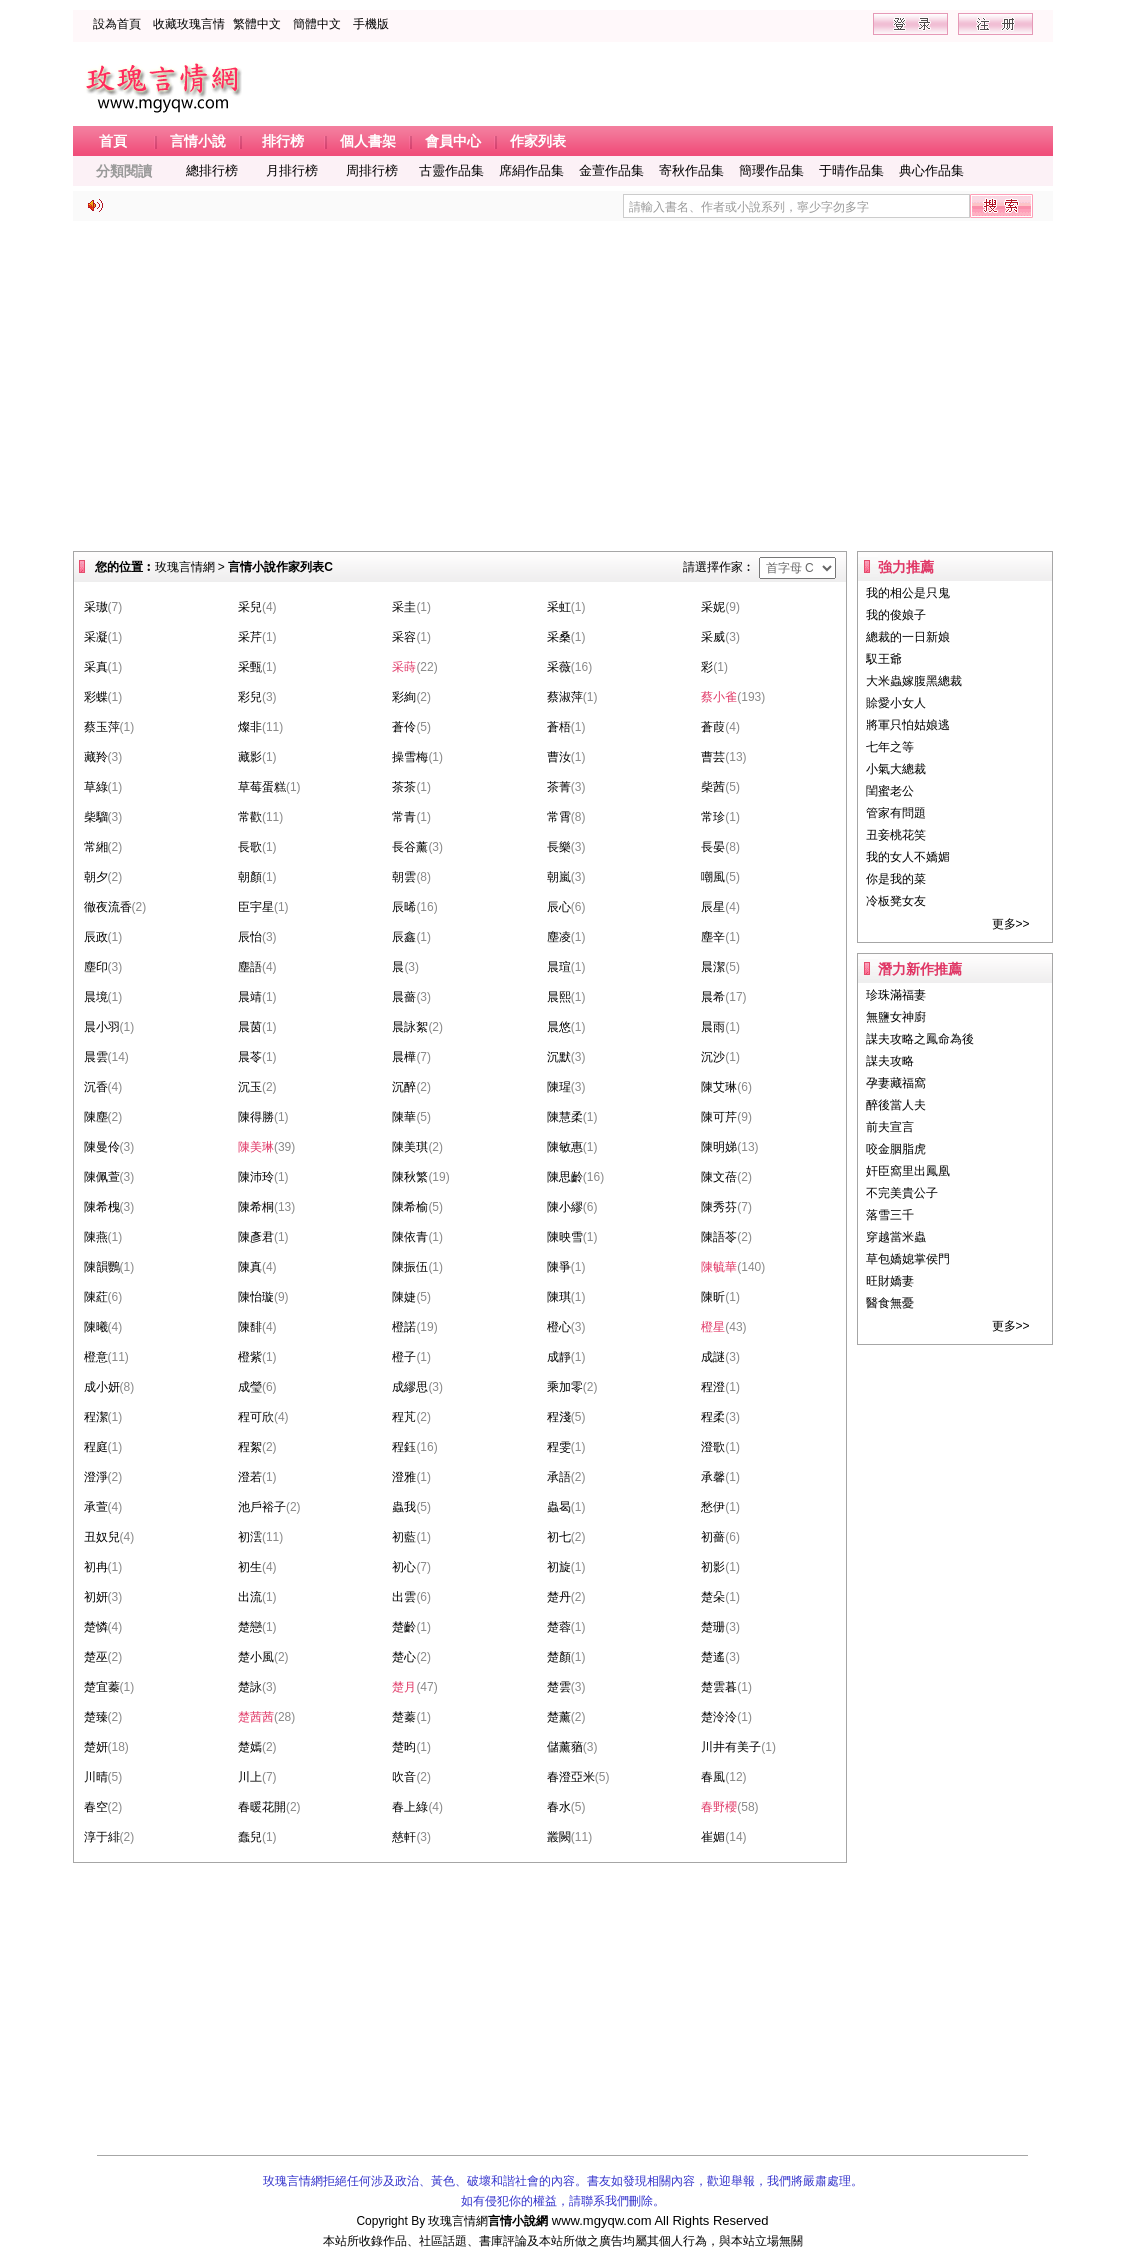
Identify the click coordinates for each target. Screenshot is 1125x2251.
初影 (713, 1567)
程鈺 (404, 1447)
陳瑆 (559, 1087)
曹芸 (713, 757)
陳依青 (410, 1237)
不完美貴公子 (902, 1193)
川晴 (96, 1777)
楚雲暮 (719, 1687)
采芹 (250, 637)
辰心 (559, 907)
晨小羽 (102, 1027)
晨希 (713, 997)
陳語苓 (719, 1237)
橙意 (96, 1357)
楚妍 (96, 1747)
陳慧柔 (565, 1117)
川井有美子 (731, 1747)
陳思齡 (565, 1177)
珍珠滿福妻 (896, 995)
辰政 (96, 937)
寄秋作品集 (691, 170)
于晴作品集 (851, 170)
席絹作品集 (531, 170)
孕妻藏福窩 (896, 1083)
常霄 (559, 817)
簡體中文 (317, 24)
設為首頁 (117, 24)
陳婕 (404, 1297)
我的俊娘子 (896, 615)
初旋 (559, 1567)
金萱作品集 (611, 170)
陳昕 (713, 1297)
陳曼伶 (102, 1147)
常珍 (713, 817)
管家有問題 (896, 813)
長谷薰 (410, 847)
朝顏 (250, 877)
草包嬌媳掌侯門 (908, 1259)
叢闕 (559, 1837)
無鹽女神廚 (896, 1017)
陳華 (404, 1117)
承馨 (713, 1477)
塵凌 (559, 937)
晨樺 (404, 1057)
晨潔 (713, 967)
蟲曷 (559, 1507)
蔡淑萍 (565, 697)
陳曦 (96, 1327)
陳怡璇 (256, 1297)
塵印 (96, 967)
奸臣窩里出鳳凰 (908, 1171)
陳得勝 (256, 1117)
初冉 (96, 1567)
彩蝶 (96, 697)
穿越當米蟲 (896, 1237)
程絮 (250, 1447)
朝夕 (96, 877)
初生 (250, 1567)
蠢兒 (250, 1837)
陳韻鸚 (102, 1267)
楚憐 (96, 1627)
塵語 (250, 967)
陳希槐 (102, 1207)
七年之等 (890, 747)
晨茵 (250, 1027)
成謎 (713, 1357)
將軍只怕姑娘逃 (908, 725)
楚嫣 (250, 1747)
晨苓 (250, 1057)
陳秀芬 (719, 1207)
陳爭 (559, 1267)
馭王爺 (884, 659)
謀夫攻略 (890, 1061)
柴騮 (96, 817)
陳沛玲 (256, 1177)
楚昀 (404, 1747)
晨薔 (404, 997)
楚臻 (96, 1717)
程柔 (713, 1417)
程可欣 (256, 1417)
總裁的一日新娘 (908, 637)
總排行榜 (212, 170)
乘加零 (565, 1387)
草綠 (96, 787)
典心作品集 (931, 170)
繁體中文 (257, 24)
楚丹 (559, 1597)
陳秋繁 (410, 1177)
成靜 (559, 1357)
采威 (713, 637)
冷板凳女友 (896, 901)
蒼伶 (404, 727)
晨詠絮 (410, 1027)
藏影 (250, 757)
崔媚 (713, 1837)
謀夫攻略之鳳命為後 (920, 1039)
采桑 (559, 637)
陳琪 (559, 1297)
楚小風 (256, 1657)
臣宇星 (256, 907)
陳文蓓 (719, 1177)
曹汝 (559, 757)
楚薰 (559, 1717)
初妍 (96, 1597)
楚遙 (713, 1657)
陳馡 (250, 1327)
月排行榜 (292, 170)
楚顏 (559, 1657)
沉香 (96, 1087)
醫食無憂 (890, 1303)
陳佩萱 (102, 1177)
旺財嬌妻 (890, 1281)
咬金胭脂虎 (896, 1149)
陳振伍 (410, 1267)
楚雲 (559, 1687)
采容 (404, 637)
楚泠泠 (719, 1717)
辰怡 (250, 937)
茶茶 (404, 787)
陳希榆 (410, 1207)
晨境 (96, 997)
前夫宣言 (890, 1127)
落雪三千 (890, 1215)
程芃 (404, 1417)
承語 (559, 1477)
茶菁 (559, 787)
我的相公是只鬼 (908, 593)
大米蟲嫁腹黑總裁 (914, 681)
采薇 (559, 667)
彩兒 (250, 697)
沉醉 (404, 1087)
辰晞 (404, 907)
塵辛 (713, 937)
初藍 (404, 1537)
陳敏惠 (565, 1147)
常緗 (96, 847)
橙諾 (404, 1327)
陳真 (250, 1267)
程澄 (713, 1387)
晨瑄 (559, 967)
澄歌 (713, 1447)
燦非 (250, 727)
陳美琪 (410, 1147)
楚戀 (250, 1627)
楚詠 (250, 1687)
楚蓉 (559, 1627)
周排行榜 (372, 170)
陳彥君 (256, 1237)
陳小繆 (565, 1207)
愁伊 (713, 1507)
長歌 (250, 847)
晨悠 (559, 1027)
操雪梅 (410, 757)
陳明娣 (719, 1147)
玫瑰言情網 (185, 567)
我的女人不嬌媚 (908, 857)
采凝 (96, 637)
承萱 (96, 1507)
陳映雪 (565, 1237)
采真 (96, 667)
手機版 (371, 24)
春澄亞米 (571, 1777)
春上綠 (410, 1807)
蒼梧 (559, 727)
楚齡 (404, 1627)
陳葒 (96, 1297)
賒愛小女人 (896, 703)
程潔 (96, 1417)
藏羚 (96, 757)
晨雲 (96, 1057)
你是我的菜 (896, 879)
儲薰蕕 (565, 1747)
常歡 (250, 817)
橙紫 (250, 1357)
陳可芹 (719, 1117)
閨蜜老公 (890, 791)
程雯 (559, 1447)
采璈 (96, 607)
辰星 (713, 907)
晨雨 (713, 1027)
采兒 (250, 607)
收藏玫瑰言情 (189, 24)
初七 (559, 1537)
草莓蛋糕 (262, 787)
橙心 (559, 1327)
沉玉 (250, 1087)
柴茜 (713, 787)
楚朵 (713, 1597)
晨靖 (250, 997)
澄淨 (96, 1477)
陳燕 (96, 1237)
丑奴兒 (102, 1537)
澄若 (250, 1477)
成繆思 (410, 1387)
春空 (96, 1807)
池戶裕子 (262, 1507)
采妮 (713, 607)
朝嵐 (559, 877)
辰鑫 (404, 937)
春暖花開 (262, 1807)
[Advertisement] (563, 386)
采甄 (250, 667)
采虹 (559, 607)
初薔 (713, 1537)
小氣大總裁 (896, 769)
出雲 (404, 1597)
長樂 (559, 847)
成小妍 (102, 1387)
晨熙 (559, 997)
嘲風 (713, 877)
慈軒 (404, 1837)
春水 (559, 1807)
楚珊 (713, 1627)
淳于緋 (102, 1837)
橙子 (404, 1357)
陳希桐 (256, 1207)
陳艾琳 (719, 1087)
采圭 (404, 607)
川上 (250, 1777)
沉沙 (713, 1057)
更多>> (1011, 924)
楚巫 (96, 1657)
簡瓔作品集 (771, 170)
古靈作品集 (451, 170)
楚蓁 (404, 1717)
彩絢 (404, 697)
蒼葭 (713, 727)
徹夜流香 (108, 907)
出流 (250, 1597)
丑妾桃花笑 (896, 835)
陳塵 (96, 1117)
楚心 (404, 1657)
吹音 (404, 1777)
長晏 (713, 847)
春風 (713, 1777)
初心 (404, 1567)
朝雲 (404, 877)
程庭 (96, 1447)
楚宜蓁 (102, 1687)
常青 (404, 817)
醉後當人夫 (896, 1105)
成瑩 (250, 1387)
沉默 (559, 1057)
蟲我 (404, 1507)
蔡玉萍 (102, 727)
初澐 (250, 1537)
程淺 (559, 1417)
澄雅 (404, 1477)
